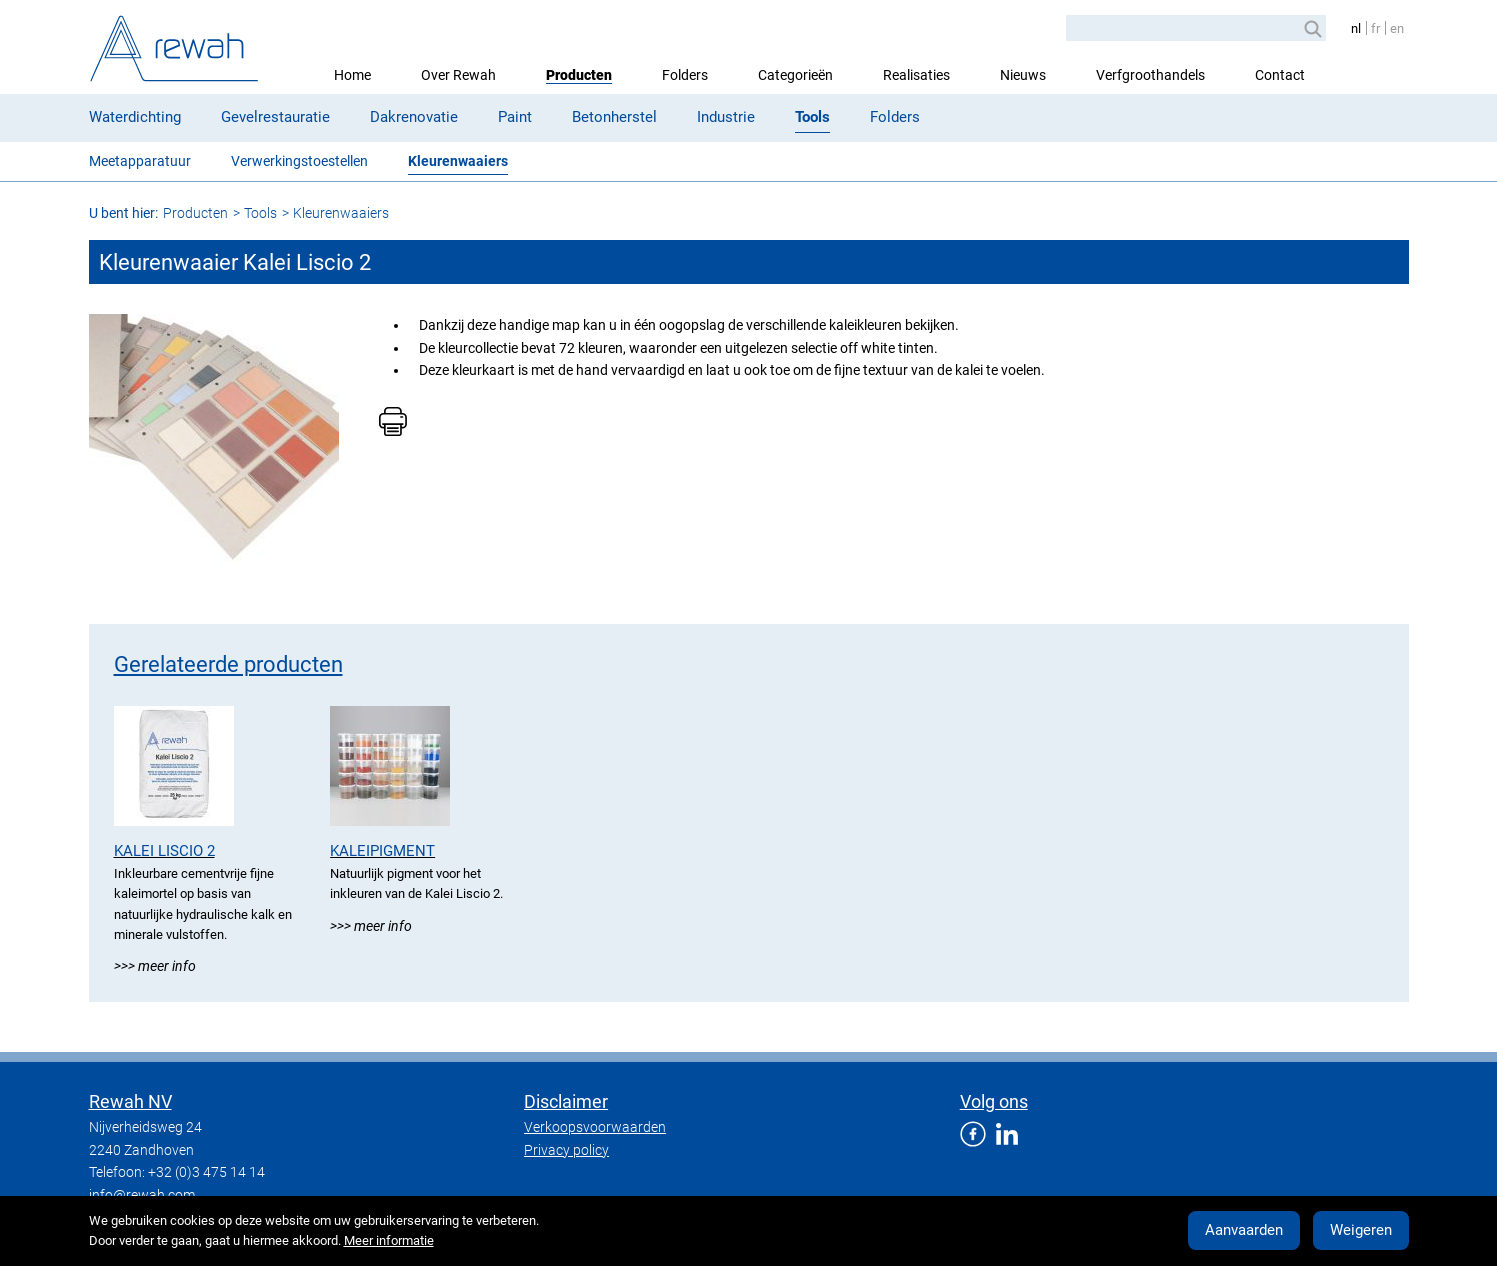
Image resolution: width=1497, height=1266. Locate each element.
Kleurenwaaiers (458, 161)
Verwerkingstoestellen (299, 161)
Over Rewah (458, 75)
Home (352, 75)
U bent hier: (123, 213)
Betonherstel (614, 117)
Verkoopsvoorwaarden (595, 1127)
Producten (579, 75)
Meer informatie (389, 1240)
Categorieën (795, 75)
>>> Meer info (155, 966)
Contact (1280, 75)
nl (1356, 28)
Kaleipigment (382, 851)
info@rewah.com (142, 1195)
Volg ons (994, 1101)
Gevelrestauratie (275, 117)
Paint (515, 117)
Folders (685, 75)
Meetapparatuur (140, 161)
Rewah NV (130, 1101)
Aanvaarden (1244, 1230)
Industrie (726, 117)
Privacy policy (566, 1150)
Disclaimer (566, 1101)
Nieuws (1023, 75)
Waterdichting (135, 117)
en (1397, 28)
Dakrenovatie (414, 117)
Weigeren (1361, 1230)
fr (1375, 28)
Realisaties (916, 75)
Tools (812, 117)
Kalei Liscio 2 (164, 851)
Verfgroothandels (1150, 75)
